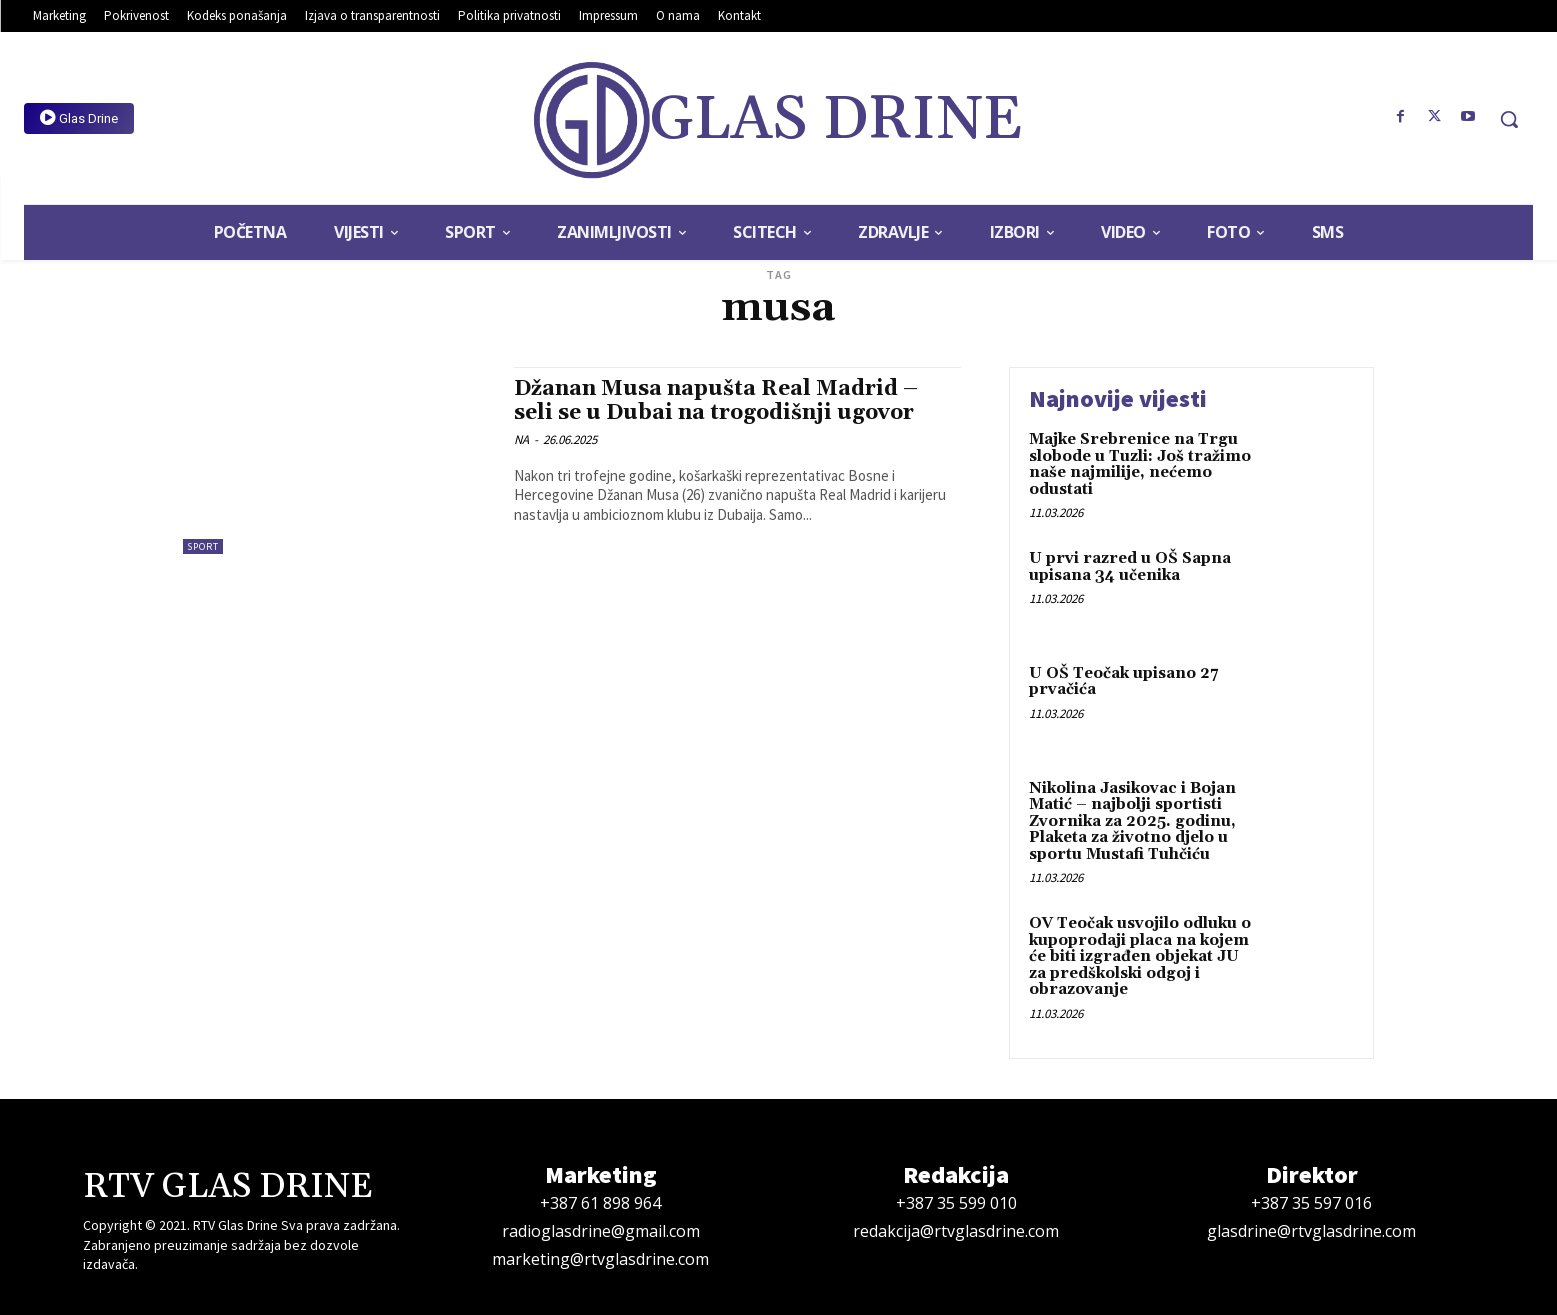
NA (521, 439)
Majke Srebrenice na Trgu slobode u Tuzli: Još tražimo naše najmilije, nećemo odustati (1140, 464)
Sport (203, 546)
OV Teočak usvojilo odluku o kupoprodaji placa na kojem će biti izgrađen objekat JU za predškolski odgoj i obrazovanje (1140, 956)
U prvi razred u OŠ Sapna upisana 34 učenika (1130, 567)
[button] (1509, 119)
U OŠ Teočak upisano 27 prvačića (1123, 682)
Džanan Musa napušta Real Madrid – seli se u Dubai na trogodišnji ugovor (716, 400)
